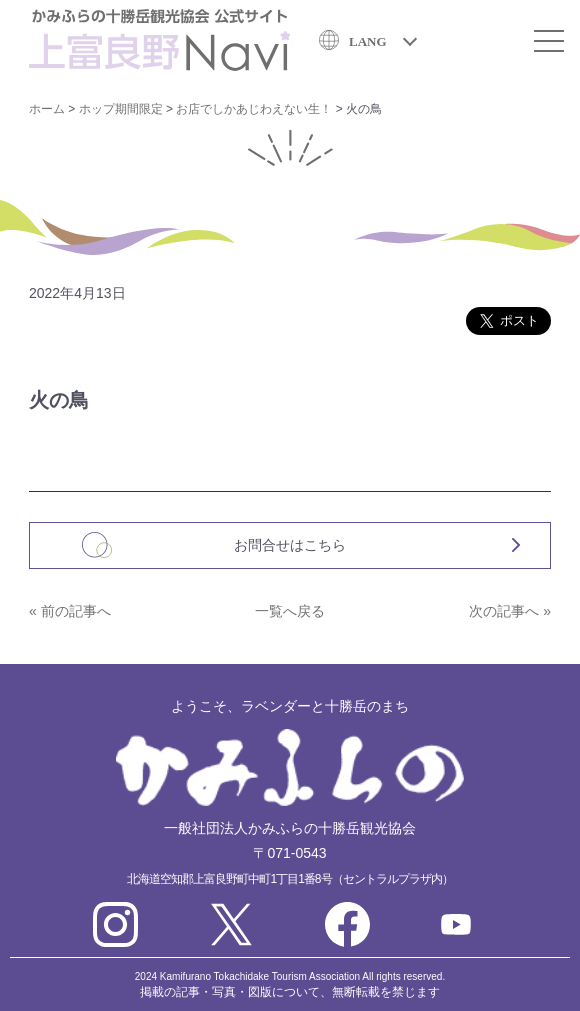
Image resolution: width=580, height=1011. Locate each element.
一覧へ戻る (290, 611)
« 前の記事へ (70, 611)
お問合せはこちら (290, 545)
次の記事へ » (510, 611)
